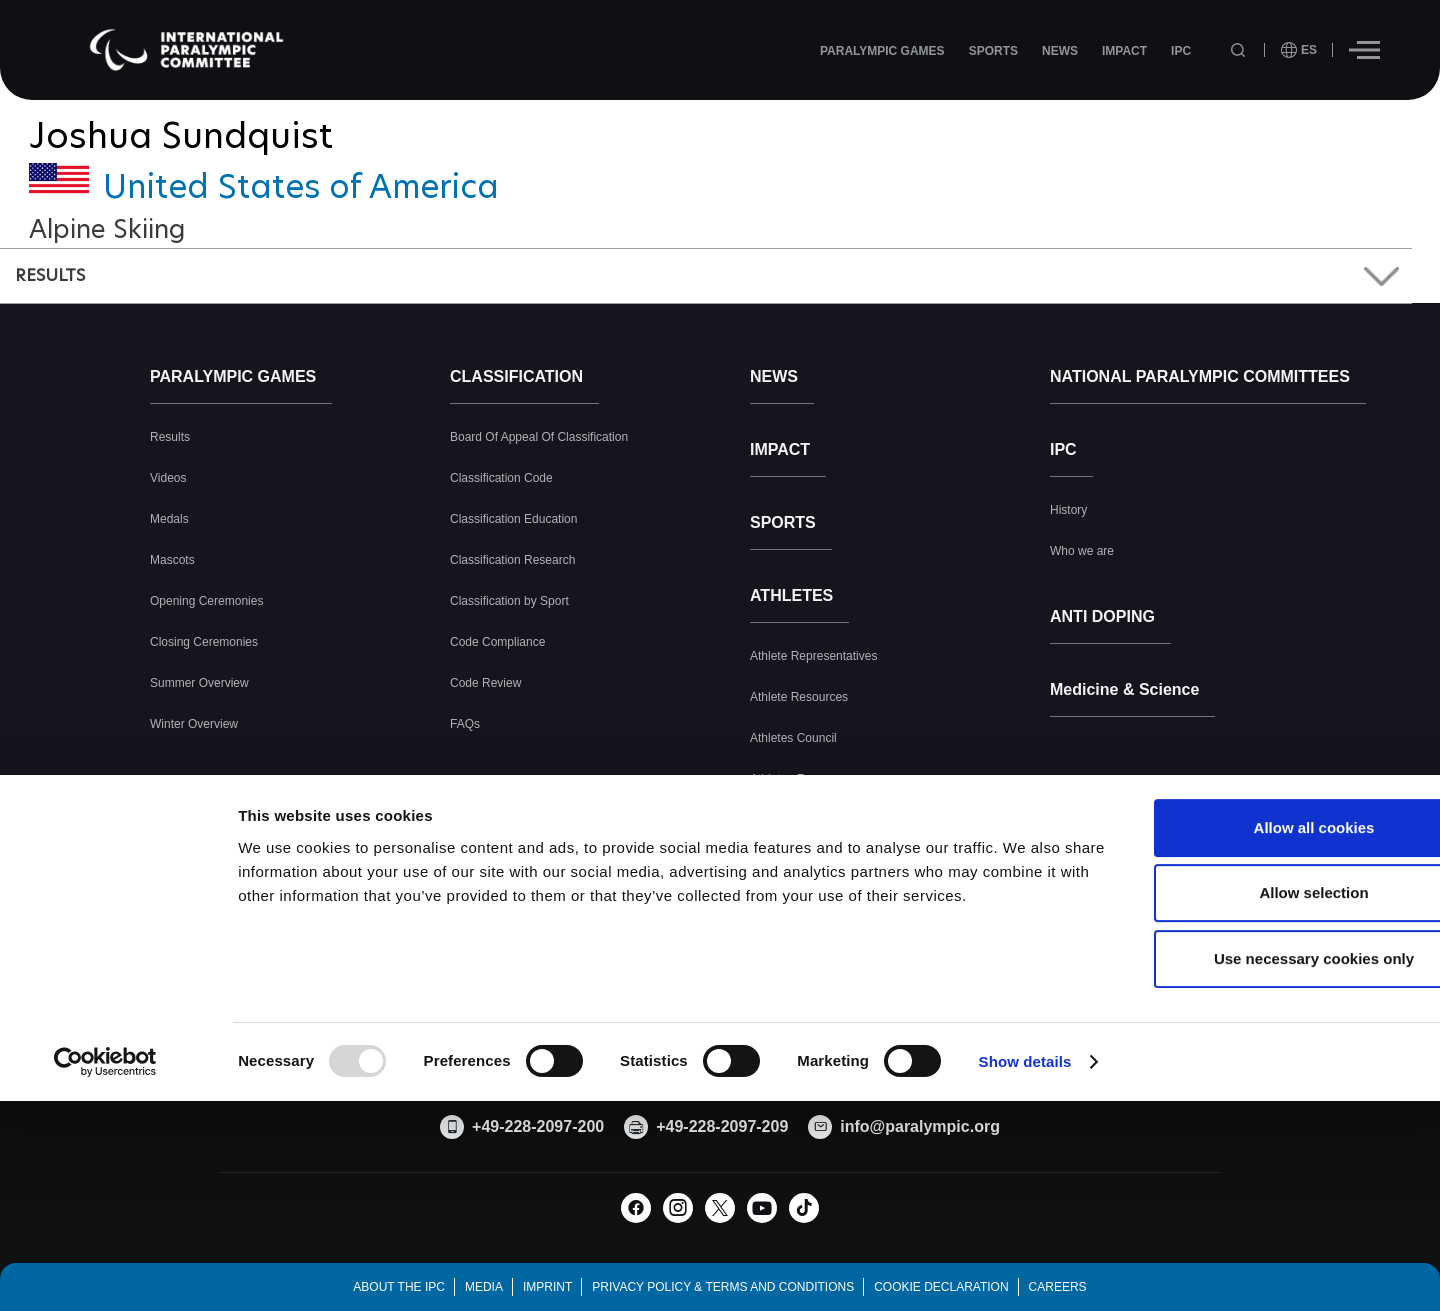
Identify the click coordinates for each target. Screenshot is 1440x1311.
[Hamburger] (1364, 50)
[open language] (1299, 50)
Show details (1025, 1221)
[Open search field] (1240, 50)
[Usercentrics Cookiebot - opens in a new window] (105, 1222)
